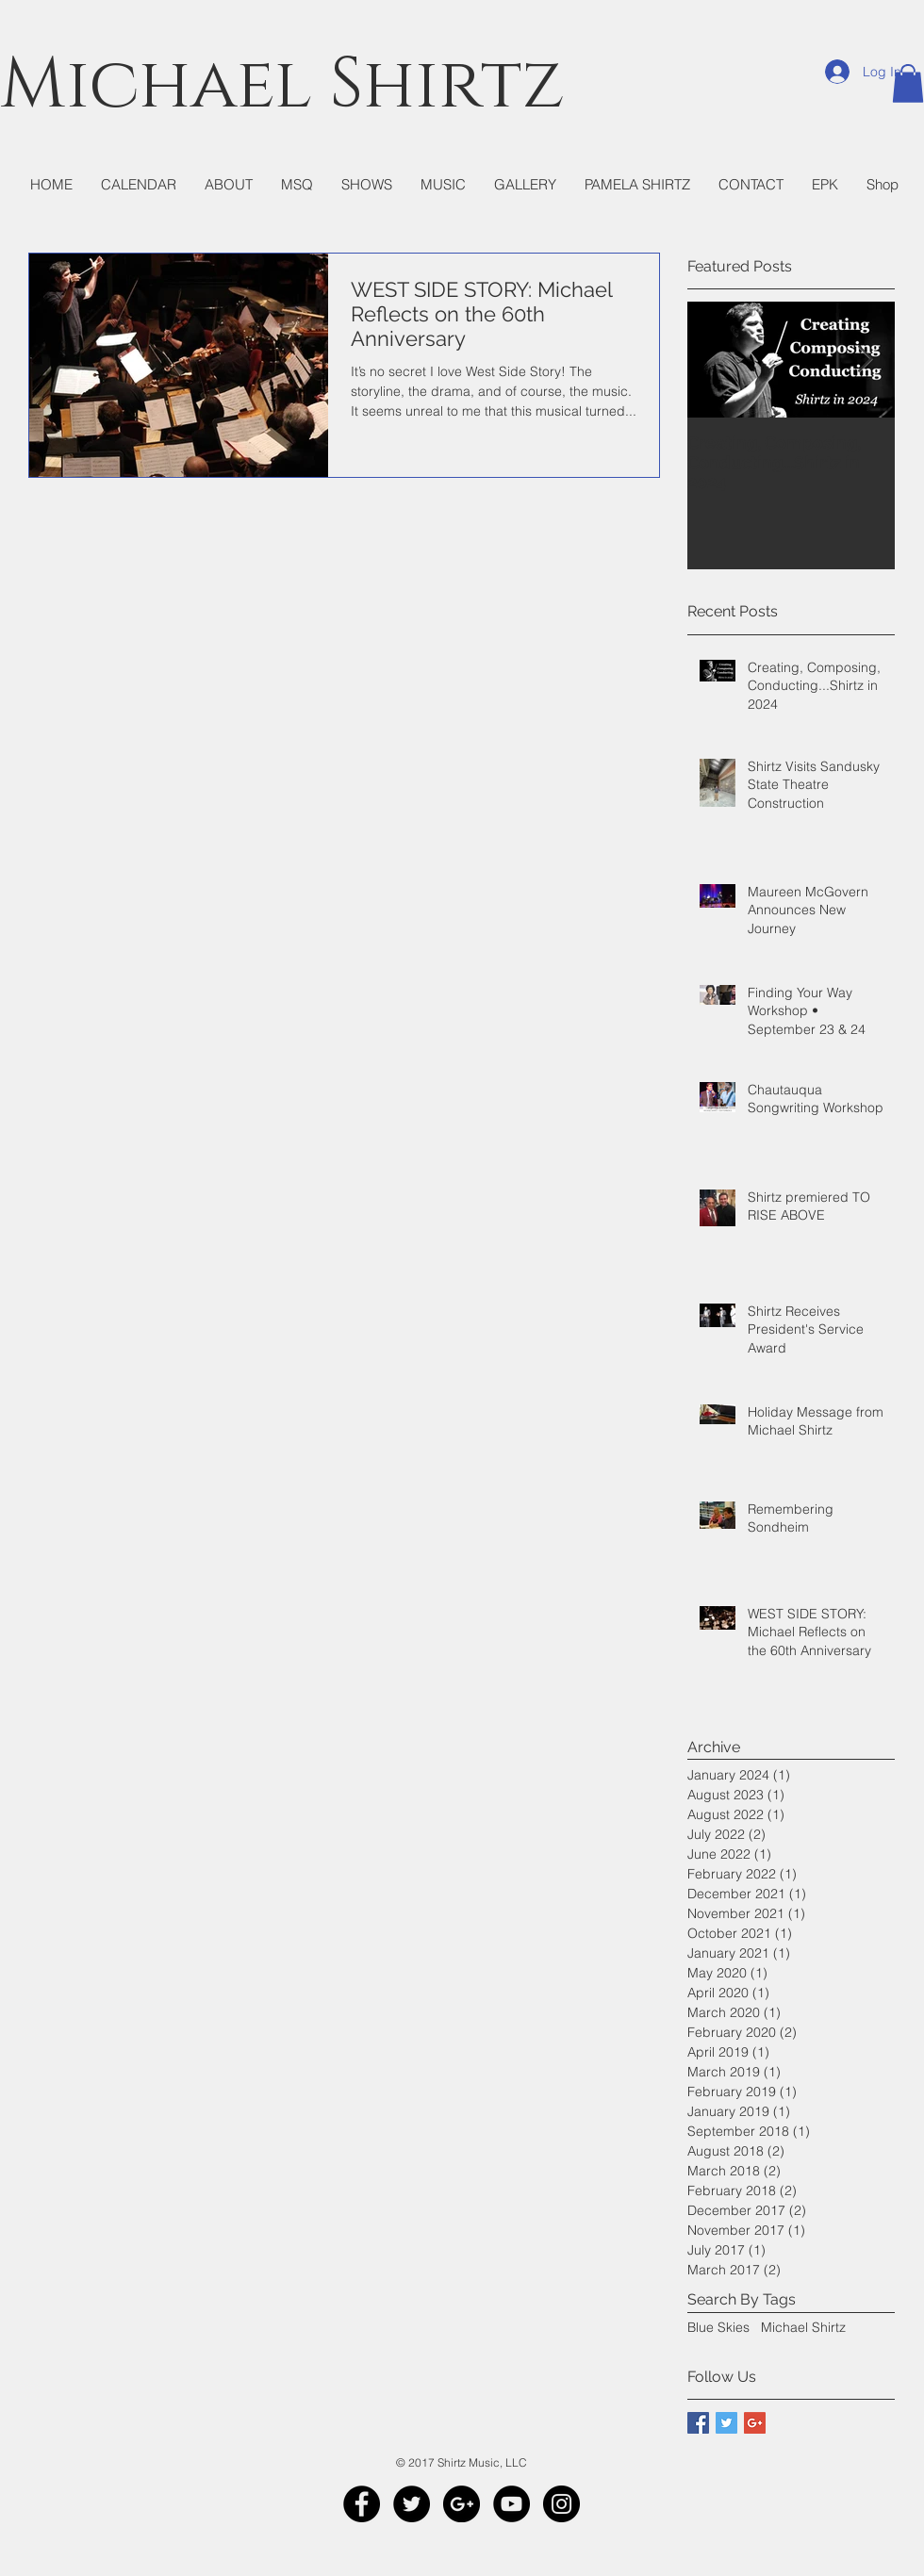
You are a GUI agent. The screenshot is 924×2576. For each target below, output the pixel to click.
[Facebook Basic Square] (698, 2423)
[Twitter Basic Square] (726, 2423)
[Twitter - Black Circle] (411, 2504)
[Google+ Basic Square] (755, 2423)
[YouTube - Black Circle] (511, 2504)
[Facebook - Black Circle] (361, 2504)
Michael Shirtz (803, 2327)
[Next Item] (864, 360)
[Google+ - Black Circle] (461, 2504)
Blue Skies (718, 2327)
